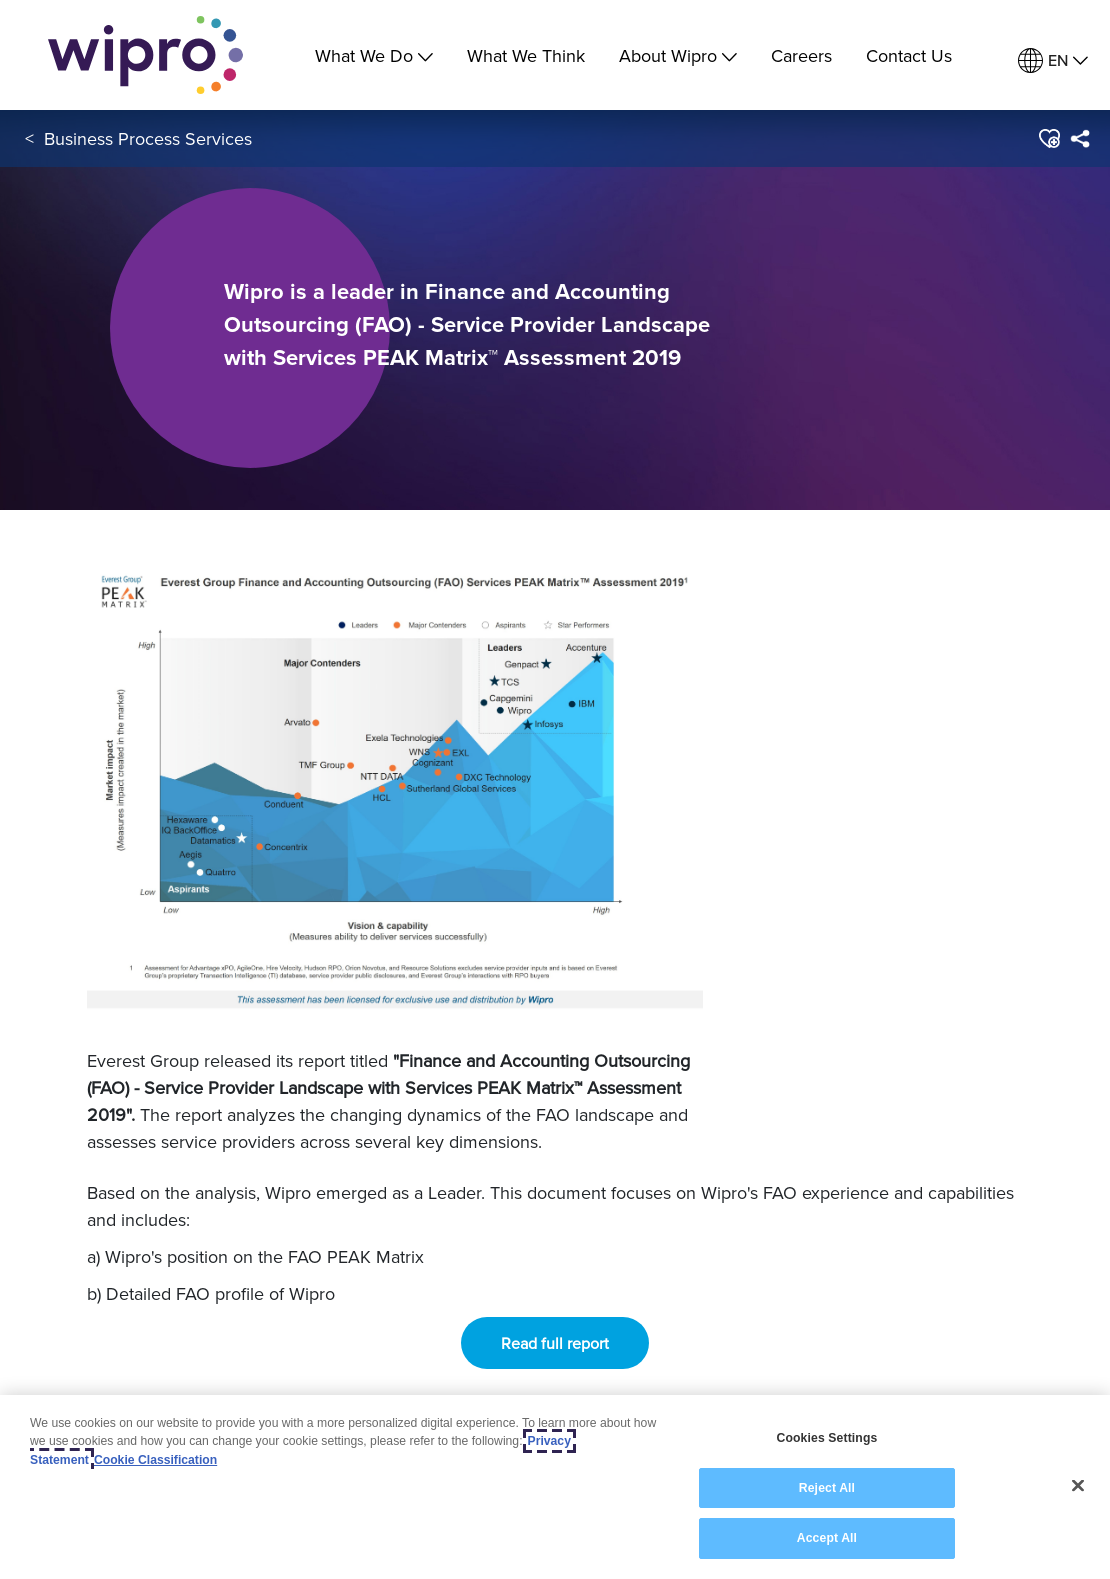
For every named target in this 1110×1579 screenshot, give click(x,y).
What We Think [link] (526, 55)
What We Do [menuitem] (374, 55)
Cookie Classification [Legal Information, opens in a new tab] (155, 1461)
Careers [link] (801, 55)
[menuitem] (1053, 60)
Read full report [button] (555, 1343)
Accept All (827, 1540)
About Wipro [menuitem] (678, 55)
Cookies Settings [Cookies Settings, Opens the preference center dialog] (827, 1439)
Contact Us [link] (909, 55)
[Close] (1078, 1487)
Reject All (827, 1489)
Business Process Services (148, 138)
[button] (1048, 139)
